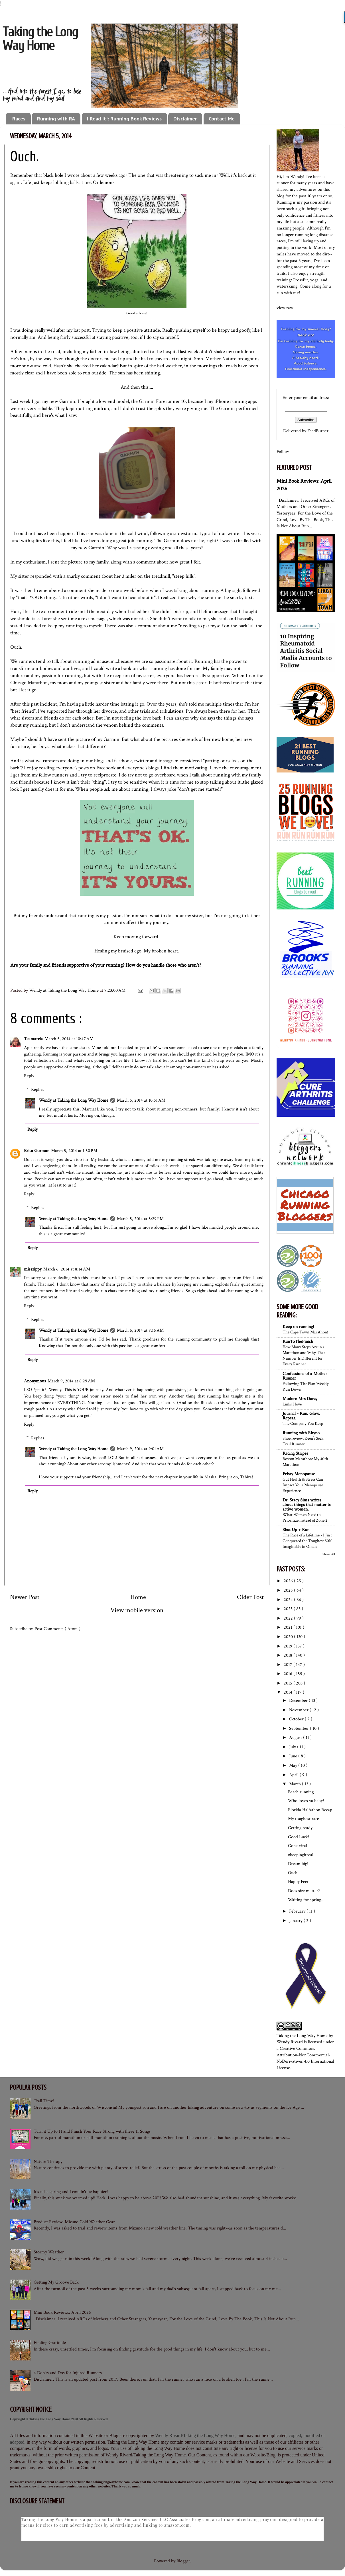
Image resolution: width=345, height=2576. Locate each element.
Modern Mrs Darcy (300, 1399)
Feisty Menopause (299, 1474)
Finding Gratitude (50, 2343)
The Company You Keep (303, 1423)
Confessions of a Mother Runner (305, 1376)
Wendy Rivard (290, 2042)
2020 (289, 1637)
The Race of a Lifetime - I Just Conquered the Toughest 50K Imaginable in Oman (307, 1540)
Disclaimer (185, 118)
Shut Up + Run (296, 1530)
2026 (289, 1581)
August (296, 1738)
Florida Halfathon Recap (310, 1810)
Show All (328, 1554)
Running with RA (56, 118)
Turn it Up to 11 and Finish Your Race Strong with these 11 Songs (92, 2131)
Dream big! (298, 1864)
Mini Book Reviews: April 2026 (62, 2312)
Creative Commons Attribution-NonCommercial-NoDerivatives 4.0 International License (305, 2058)
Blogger (183, 2561)
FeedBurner (317, 431)
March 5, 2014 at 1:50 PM (74, 1151)
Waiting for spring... (306, 1900)
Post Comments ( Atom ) (57, 1629)
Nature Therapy (48, 2162)
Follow (283, 452)
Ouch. (293, 1873)
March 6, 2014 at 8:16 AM (140, 1330)
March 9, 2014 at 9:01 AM (140, 1449)
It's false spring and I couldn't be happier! (71, 2192)
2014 (288, 1692)
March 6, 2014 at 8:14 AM (66, 1269)
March (295, 1784)
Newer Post (24, 1597)
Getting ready (300, 1828)
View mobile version (136, 1610)
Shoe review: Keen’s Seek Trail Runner (303, 1441)
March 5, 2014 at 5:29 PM (140, 1219)
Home (138, 1597)
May (293, 1765)
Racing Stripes (295, 1453)
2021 (288, 1627)
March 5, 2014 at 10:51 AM (141, 1100)
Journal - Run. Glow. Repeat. (301, 1416)
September (299, 1728)
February (298, 1911)
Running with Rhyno (301, 1433)
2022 (289, 1618)
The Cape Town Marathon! (305, 1332)
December (299, 1701)
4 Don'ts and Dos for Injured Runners (68, 2373)
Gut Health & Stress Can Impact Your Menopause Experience (303, 1484)
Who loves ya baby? (306, 1801)
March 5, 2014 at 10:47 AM (69, 1039)
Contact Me (222, 118)
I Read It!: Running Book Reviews (124, 118)
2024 (289, 1600)
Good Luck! (298, 1837)
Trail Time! (44, 2101)
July (293, 1747)
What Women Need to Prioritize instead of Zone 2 (305, 1517)
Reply (29, 1076)
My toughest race (303, 1819)
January (296, 1921)
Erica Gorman (36, 1151)
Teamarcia (33, 1039)
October (297, 1719)
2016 (288, 1674)
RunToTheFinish (298, 1342)
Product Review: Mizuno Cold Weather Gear (74, 2222)
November (299, 1710)
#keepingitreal (300, 1855)
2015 (288, 1683)
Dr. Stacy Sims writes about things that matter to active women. (307, 1504)
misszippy (33, 1269)
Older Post (250, 1597)
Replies (37, 1089)
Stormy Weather (49, 2252)
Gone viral (297, 1846)
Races (18, 118)
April (294, 1775)
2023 (289, 1609)
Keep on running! (298, 1327)
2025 (289, 1590)
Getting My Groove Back (56, 2282)
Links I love (292, 1404)
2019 (288, 1646)
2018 (288, 1655)
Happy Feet (298, 1882)
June (293, 1756)
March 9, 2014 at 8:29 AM (71, 1381)
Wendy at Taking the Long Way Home (73, 1100)
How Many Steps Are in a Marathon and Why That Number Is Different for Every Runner (304, 1355)
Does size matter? (304, 1891)
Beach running (301, 1792)
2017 (288, 1665)
